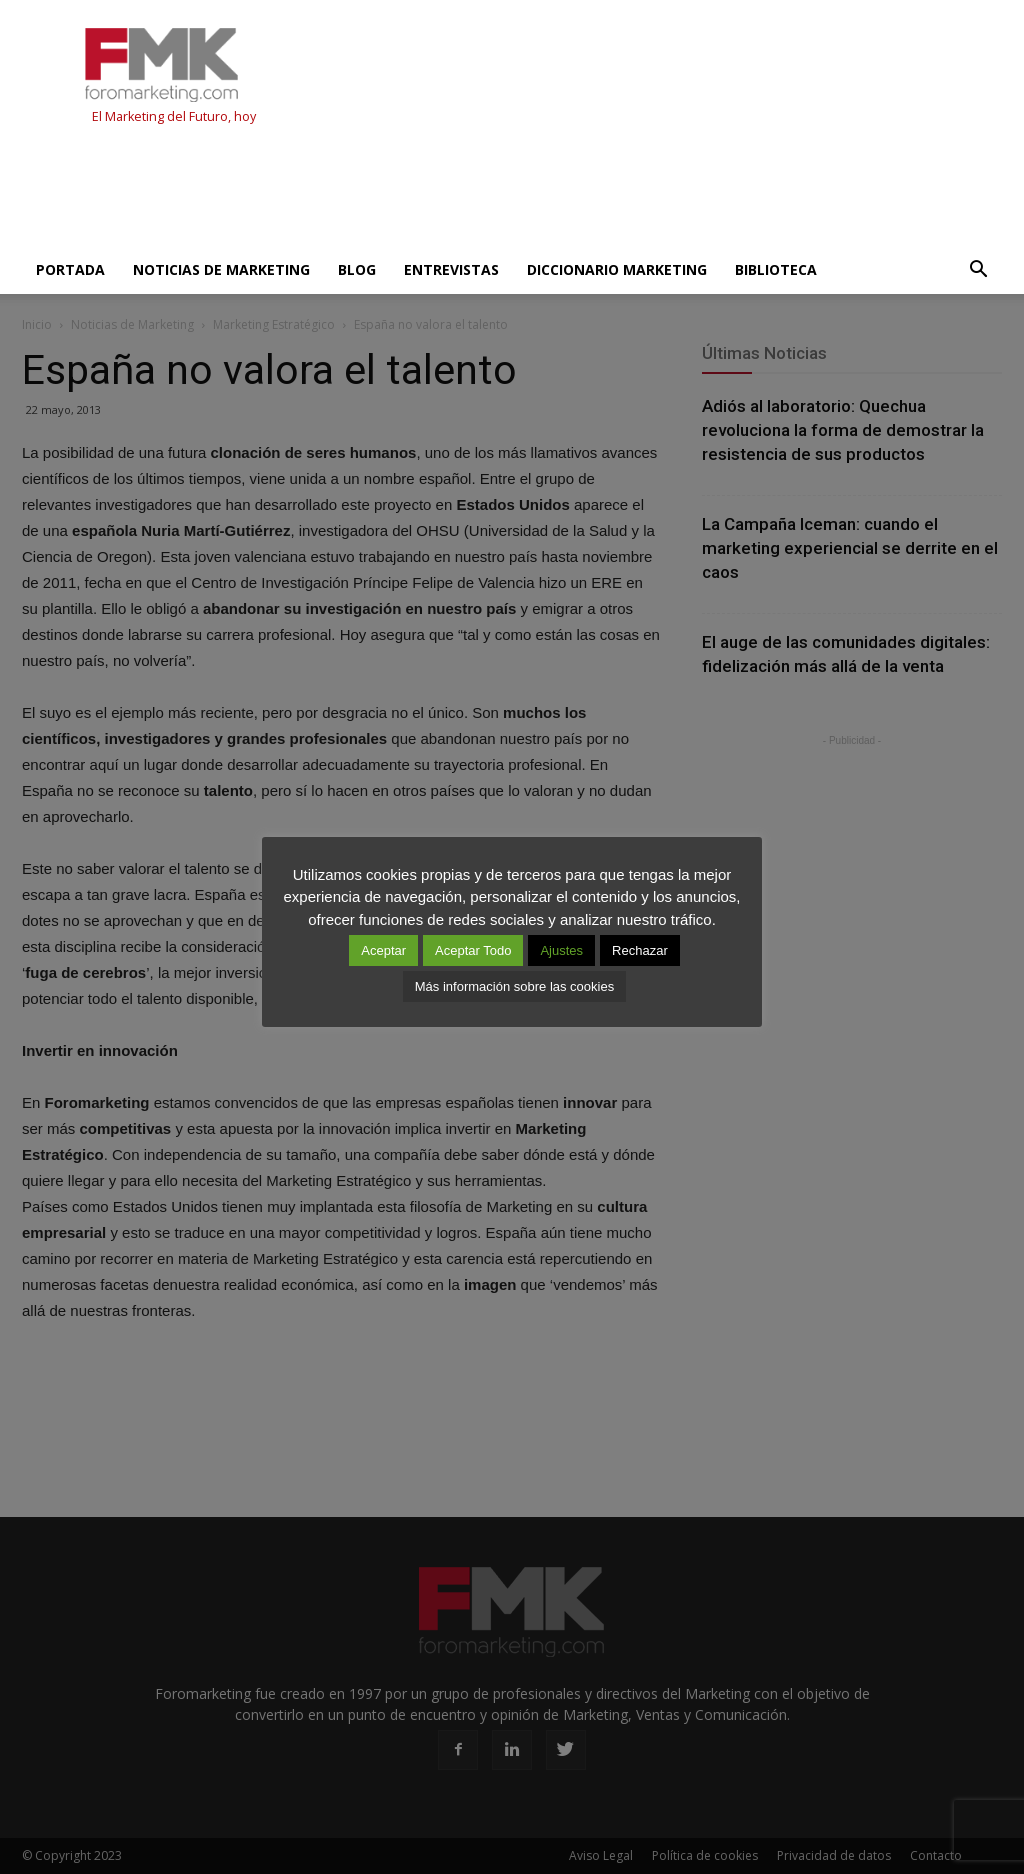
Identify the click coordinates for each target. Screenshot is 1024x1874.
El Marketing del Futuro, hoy (174, 116)
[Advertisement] (386, 192)
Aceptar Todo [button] (473, 950)
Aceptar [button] (383, 950)
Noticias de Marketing (221, 269)
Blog (357, 269)
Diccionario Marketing (617, 269)
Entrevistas (451, 269)
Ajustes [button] (561, 950)
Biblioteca (776, 269)
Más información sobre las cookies (514, 986)
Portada (70, 269)
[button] (978, 270)
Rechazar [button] (640, 950)
